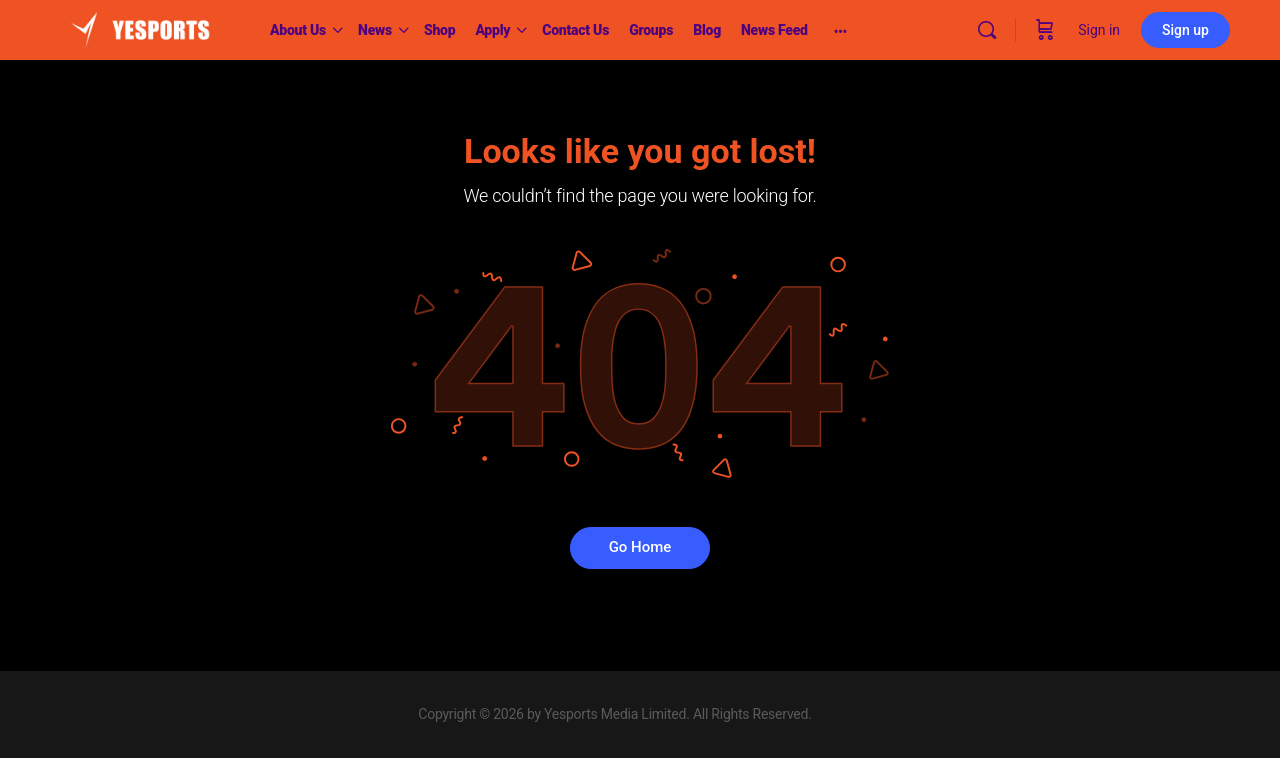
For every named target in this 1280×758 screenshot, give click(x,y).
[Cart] (1045, 30)
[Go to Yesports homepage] (140, 28)
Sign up (1185, 30)
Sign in (1099, 30)
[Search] (987, 30)
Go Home (640, 547)
